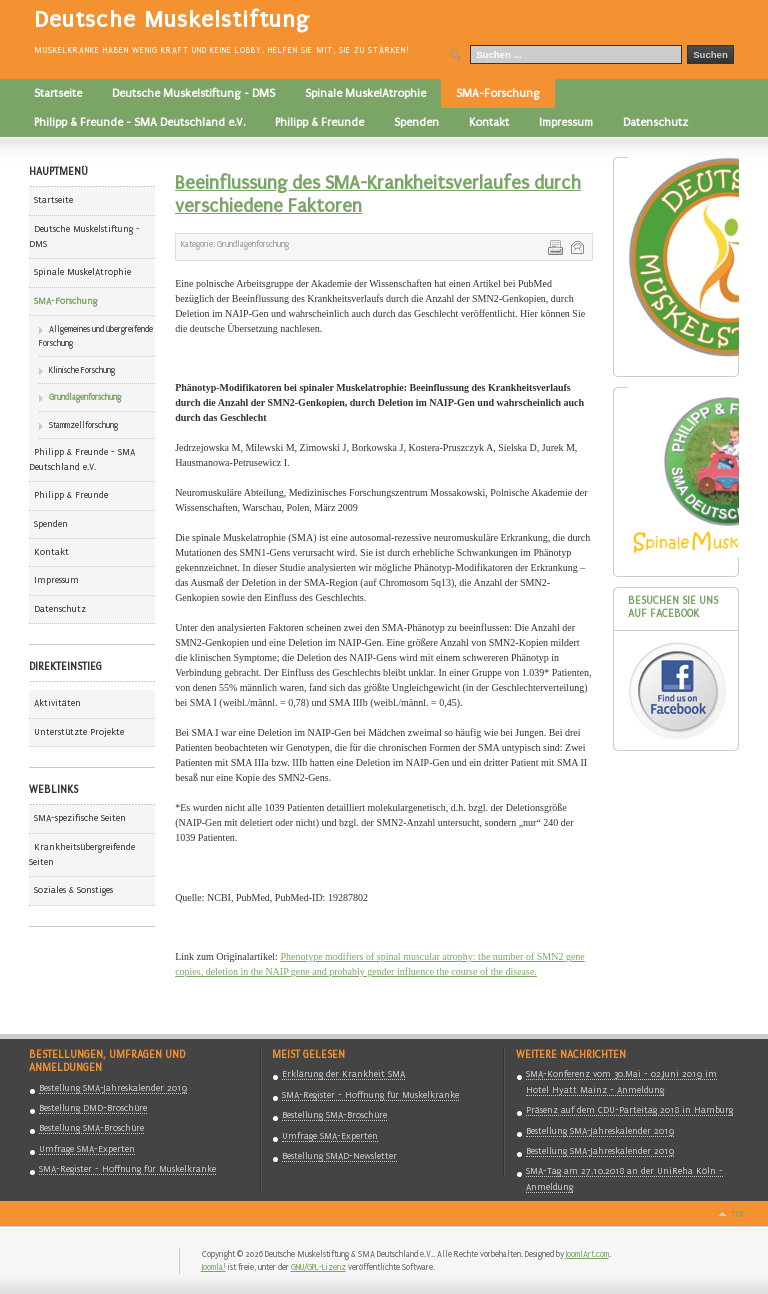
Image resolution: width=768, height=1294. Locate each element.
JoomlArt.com (587, 1254)
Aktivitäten (57, 703)
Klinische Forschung (82, 370)
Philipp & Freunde (71, 495)
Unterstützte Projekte (79, 732)
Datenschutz (60, 609)
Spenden (51, 524)
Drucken (554, 246)
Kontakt (51, 552)
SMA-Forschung (65, 301)
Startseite (53, 200)
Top (737, 1214)
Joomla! (214, 1267)
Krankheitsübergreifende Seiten (82, 854)
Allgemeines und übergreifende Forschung (96, 336)
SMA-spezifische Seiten (80, 818)
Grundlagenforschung (85, 397)
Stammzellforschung (83, 425)
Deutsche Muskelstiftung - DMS (84, 236)
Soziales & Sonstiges (73, 890)
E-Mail (576, 246)
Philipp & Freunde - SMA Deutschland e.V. (82, 459)
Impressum (56, 580)
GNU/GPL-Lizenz (318, 1267)
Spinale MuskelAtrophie (82, 272)
